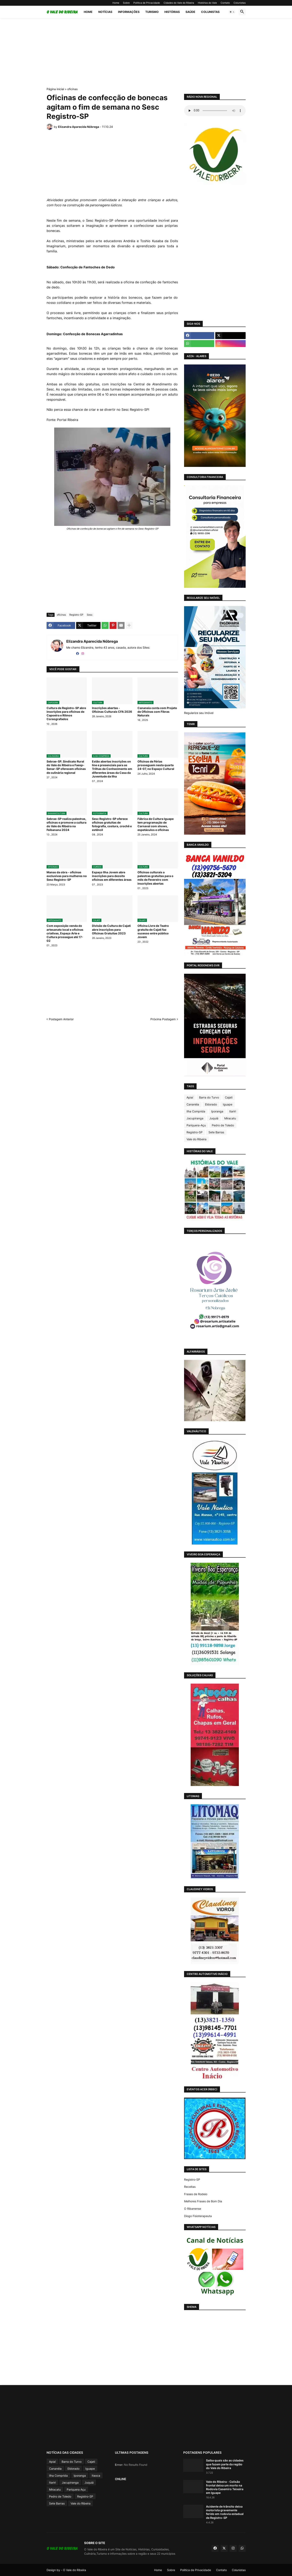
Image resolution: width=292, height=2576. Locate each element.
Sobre (126, 2)
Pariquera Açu (76, 2489)
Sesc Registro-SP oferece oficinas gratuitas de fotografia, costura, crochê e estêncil (112, 824)
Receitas (190, 2186)
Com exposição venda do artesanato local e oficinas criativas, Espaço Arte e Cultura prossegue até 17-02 (65, 933)
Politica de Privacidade (146, 2)
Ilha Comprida (196, 1111)
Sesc (90, 614)
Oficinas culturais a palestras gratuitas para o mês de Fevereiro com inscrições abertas (155, 877)
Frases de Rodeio (195, 2194)
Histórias (172, 12)
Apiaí (190, 1097)
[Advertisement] (146, 53)
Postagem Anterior (61, 1019)
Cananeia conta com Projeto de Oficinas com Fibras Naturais (157, 711)
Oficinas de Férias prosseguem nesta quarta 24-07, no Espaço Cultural (155, 765)
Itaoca (96, 2475)
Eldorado (211, 1104)
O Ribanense (192, 2208)
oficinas (72, 89)
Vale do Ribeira (196, 1139)
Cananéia (193, 1104)
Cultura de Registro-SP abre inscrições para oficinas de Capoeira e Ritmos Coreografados (66, 713)
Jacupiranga (195, 1118)
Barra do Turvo (209, 1097)
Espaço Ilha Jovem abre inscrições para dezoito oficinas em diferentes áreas (112, 875)
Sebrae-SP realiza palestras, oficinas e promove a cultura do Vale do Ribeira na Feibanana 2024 (66, 824)
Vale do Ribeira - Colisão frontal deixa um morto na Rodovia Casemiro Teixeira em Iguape (224, 2487)
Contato (225, 2)
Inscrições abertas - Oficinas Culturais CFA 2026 (112, 709)
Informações (129, 12)
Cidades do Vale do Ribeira (179, 2)
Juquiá (213, 1118)
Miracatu (230, 1118)
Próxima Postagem (163, 1019)
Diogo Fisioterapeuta (198, 2216)
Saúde (190, 12)
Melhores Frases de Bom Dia (203, 2201)
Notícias (105, 12)
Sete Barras (216, 1132)
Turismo (152, 12)
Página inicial (55, 89)
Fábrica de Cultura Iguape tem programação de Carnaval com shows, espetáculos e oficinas (155, 824)
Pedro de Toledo (223, 1125)
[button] (232, 12)
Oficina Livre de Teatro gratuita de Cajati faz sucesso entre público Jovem (153, 931)
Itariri (232, 1111)
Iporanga (217, 1111)
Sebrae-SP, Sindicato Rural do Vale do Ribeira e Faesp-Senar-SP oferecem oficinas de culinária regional (66, 767)
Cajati (228, 1097)
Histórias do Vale (207, 2)
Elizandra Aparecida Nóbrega (92, 641)
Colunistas (240, 2)
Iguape (227, 1104)
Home (115, 2)
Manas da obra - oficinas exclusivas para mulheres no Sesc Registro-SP (67, 875)
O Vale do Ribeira (74, 2570)
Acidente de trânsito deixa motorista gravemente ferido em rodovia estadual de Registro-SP (225, 2512)
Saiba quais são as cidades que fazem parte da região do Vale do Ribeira (225, 2464)
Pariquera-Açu (196, 1125)
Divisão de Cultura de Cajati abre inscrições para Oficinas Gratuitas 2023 (111, 929)
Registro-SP (76, 614)
